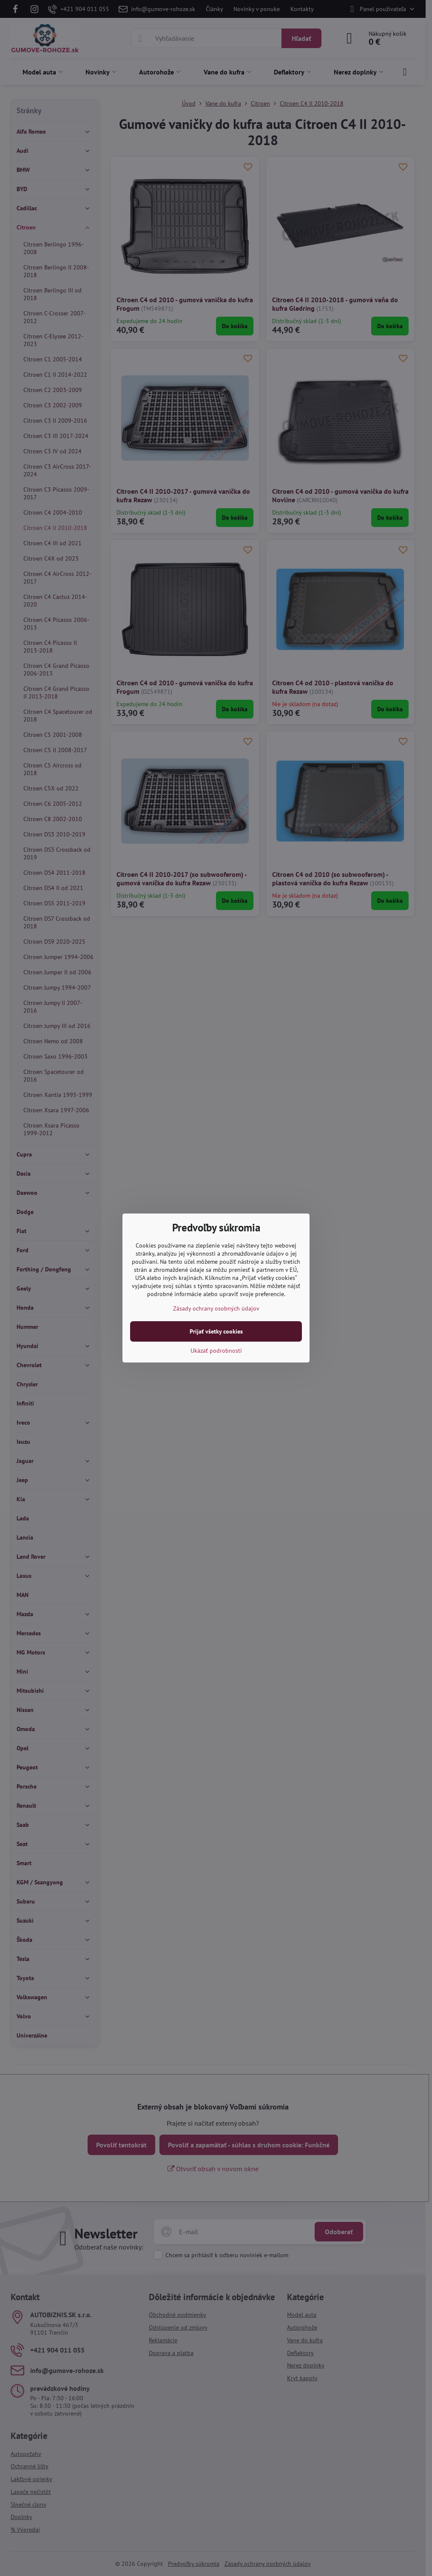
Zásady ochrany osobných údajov (216, 1308)
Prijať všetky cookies (216, 1331)
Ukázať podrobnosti (216, 1350)
